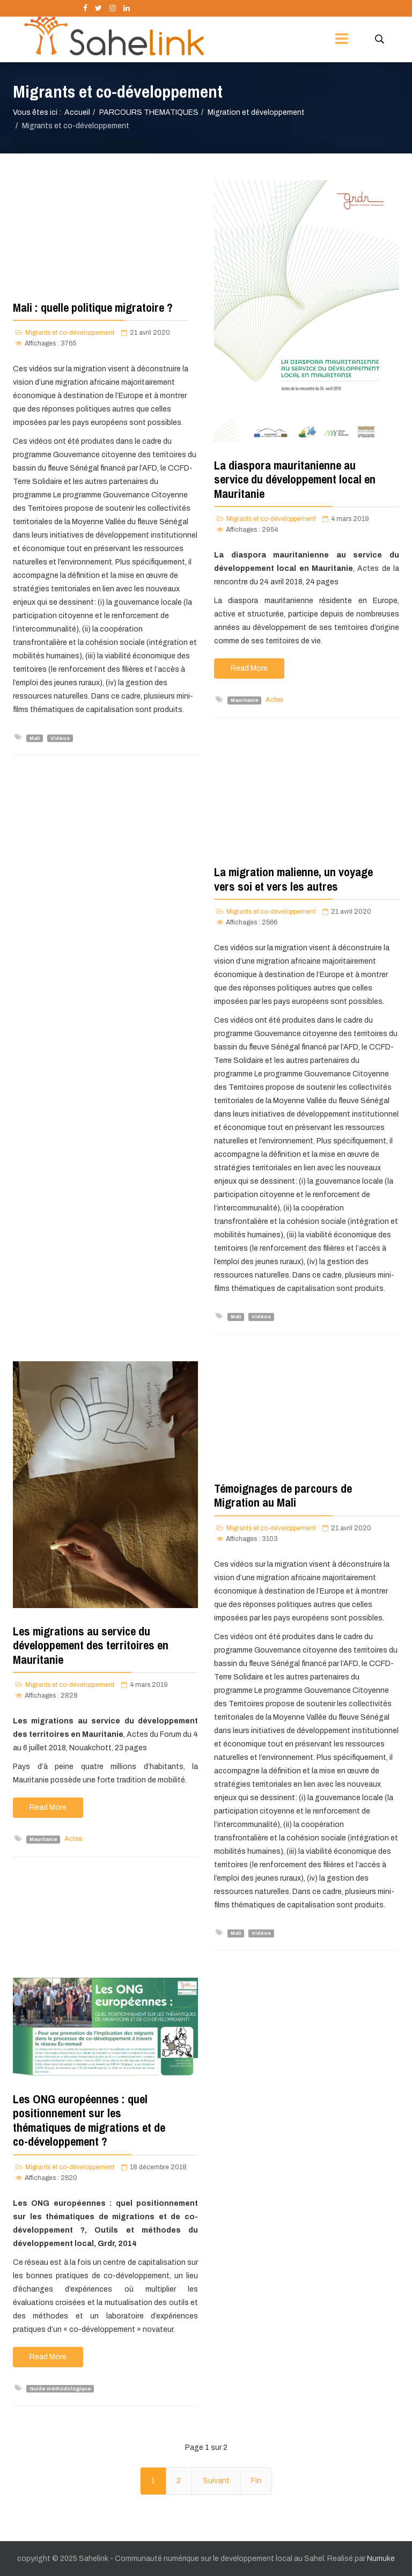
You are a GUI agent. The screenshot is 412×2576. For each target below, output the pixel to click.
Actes (274, 699)
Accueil (77, 112)
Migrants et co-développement (69, 332)
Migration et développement (256, 112)
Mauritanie (245, 700)
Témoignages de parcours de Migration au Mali (283, 1495)
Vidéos (60, 737)
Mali (35, 737)
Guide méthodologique (60, 2388)
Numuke (381, 2559)
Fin (256, 2481)
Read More (249, 668)
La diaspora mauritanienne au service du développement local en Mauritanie (295, 479)
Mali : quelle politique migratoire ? (93, 307)
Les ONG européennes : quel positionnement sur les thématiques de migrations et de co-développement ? (89, 2120)
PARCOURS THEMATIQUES (148, 112)
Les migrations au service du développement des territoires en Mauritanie (90, 1645)
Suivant (216, 2481)
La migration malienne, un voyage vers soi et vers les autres (293, 879)
